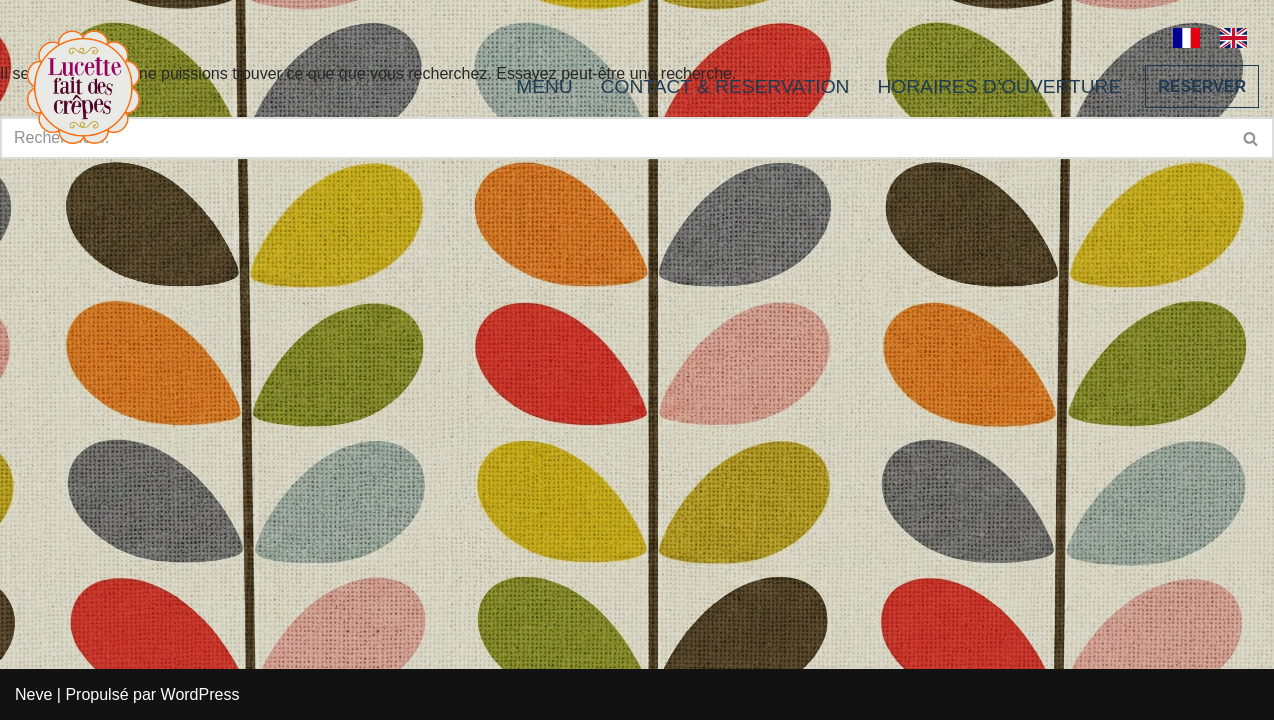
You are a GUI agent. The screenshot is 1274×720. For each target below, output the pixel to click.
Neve (33, 694)
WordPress (200, 694)
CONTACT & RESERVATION (725, 86)
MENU (544, 86)
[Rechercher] (1251, 138)
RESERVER (1202, 86)
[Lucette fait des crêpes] (83, 86)
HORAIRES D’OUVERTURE (999, 86)
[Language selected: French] (1220, 36)
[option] (1238, 38)
